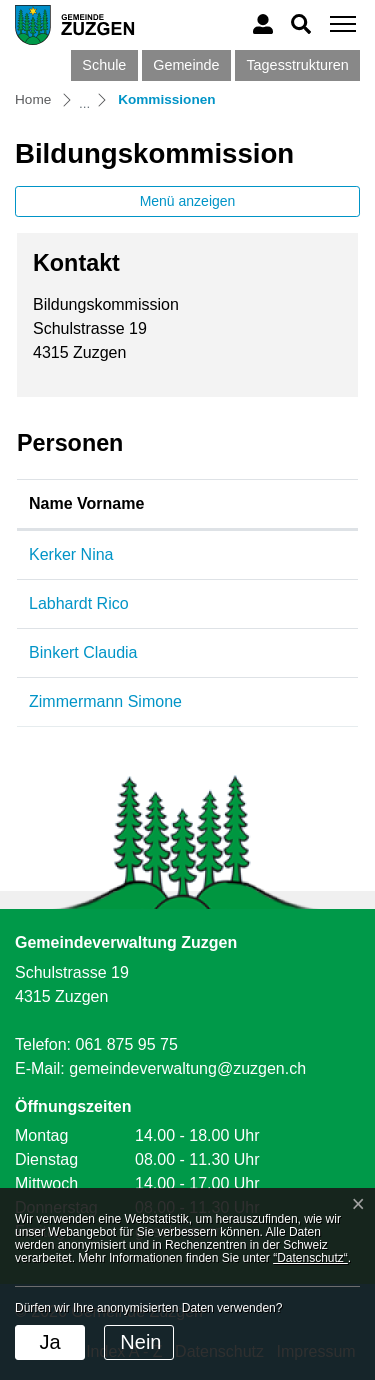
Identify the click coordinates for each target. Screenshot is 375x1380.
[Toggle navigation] (340, 24)
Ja (49, 1342)
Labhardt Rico (79, 603)
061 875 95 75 (126, 1044)
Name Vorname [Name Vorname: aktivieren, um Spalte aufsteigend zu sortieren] (86, 503)
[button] (301, 23)
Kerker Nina (71, 554)
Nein (140, 1342)
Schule (104, 65)
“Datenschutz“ (310, 1258)
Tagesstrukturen (297, 65)
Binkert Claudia (83, 652)
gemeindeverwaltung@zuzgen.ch (187, 1068)
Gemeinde (186, 65)
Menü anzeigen (188, 201)
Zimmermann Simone (105, 701)
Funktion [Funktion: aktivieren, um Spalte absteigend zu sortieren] (268, 503)
